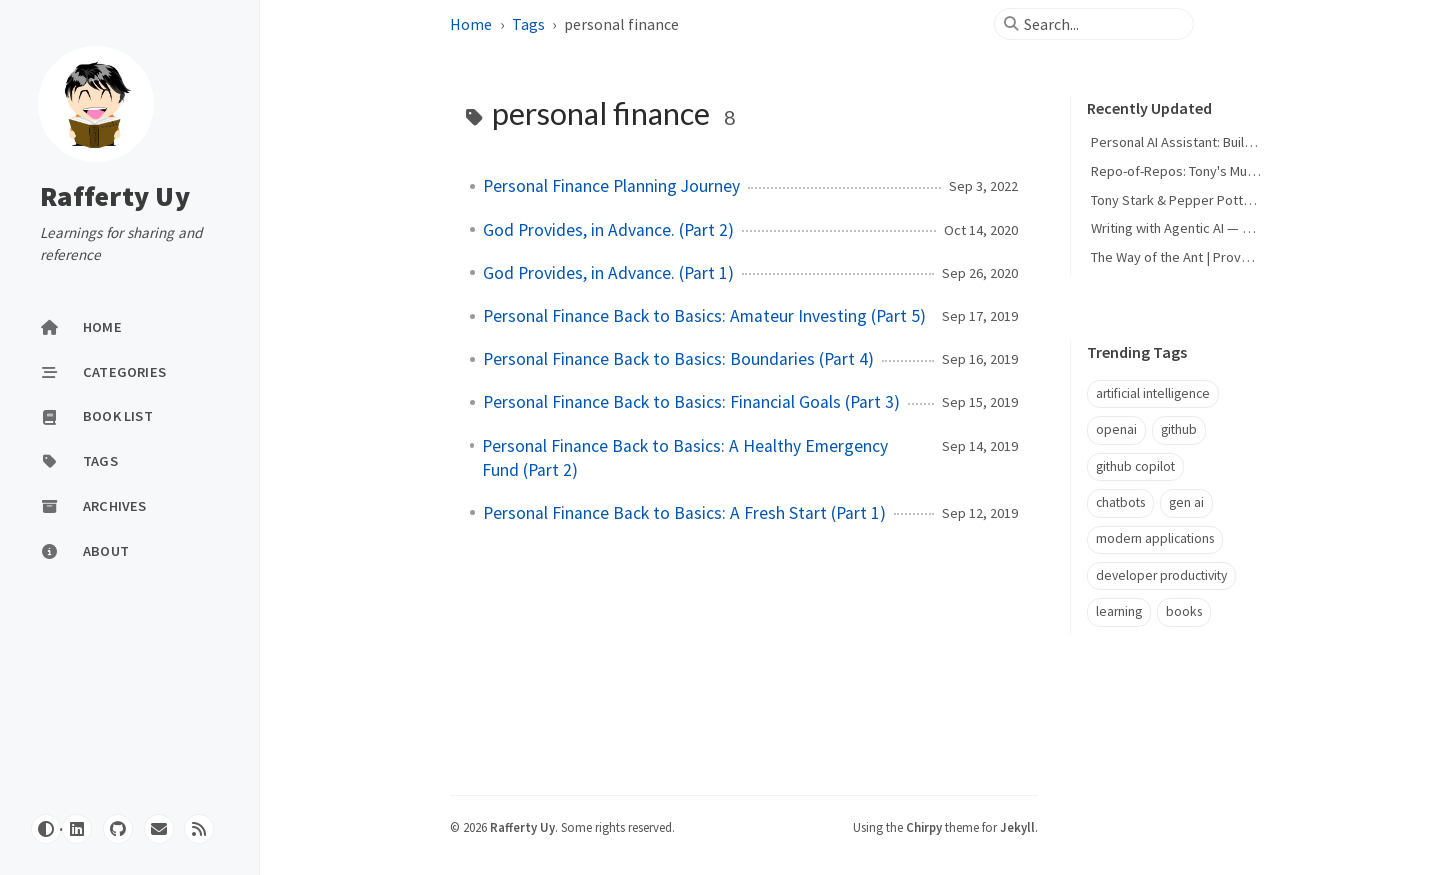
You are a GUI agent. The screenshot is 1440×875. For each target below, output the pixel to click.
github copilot (1135, 466)
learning (1119, 611)
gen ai (1186, 502)
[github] (118, 829)
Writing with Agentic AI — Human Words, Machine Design (1258, 228)
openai (1116, 429)
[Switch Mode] (46, 829)
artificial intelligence (1153, 393)
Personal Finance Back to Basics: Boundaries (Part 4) (678, 359)
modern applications (1155, 538)
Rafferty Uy (115, 196)
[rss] (199, 829)
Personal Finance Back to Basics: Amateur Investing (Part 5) (704, 316)
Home (472, 24)
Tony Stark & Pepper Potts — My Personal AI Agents (1246, 200)
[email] (159, 829)
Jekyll (1017, 827)
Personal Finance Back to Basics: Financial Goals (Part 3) (691, 402)
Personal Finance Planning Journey (611, 186)
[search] (1102, 24)
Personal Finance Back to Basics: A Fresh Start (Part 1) (684, 513)
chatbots (1120, 502)
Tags (530, 24)
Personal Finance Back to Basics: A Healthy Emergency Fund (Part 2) (685, 458)
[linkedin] (77, 829)
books (1184, 611)
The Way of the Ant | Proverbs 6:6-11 (1199, 257)
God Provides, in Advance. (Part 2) (608, 230)
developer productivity (1161, 575)
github (1179, 429)
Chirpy (924, 827)
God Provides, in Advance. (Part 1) (608, 273)
